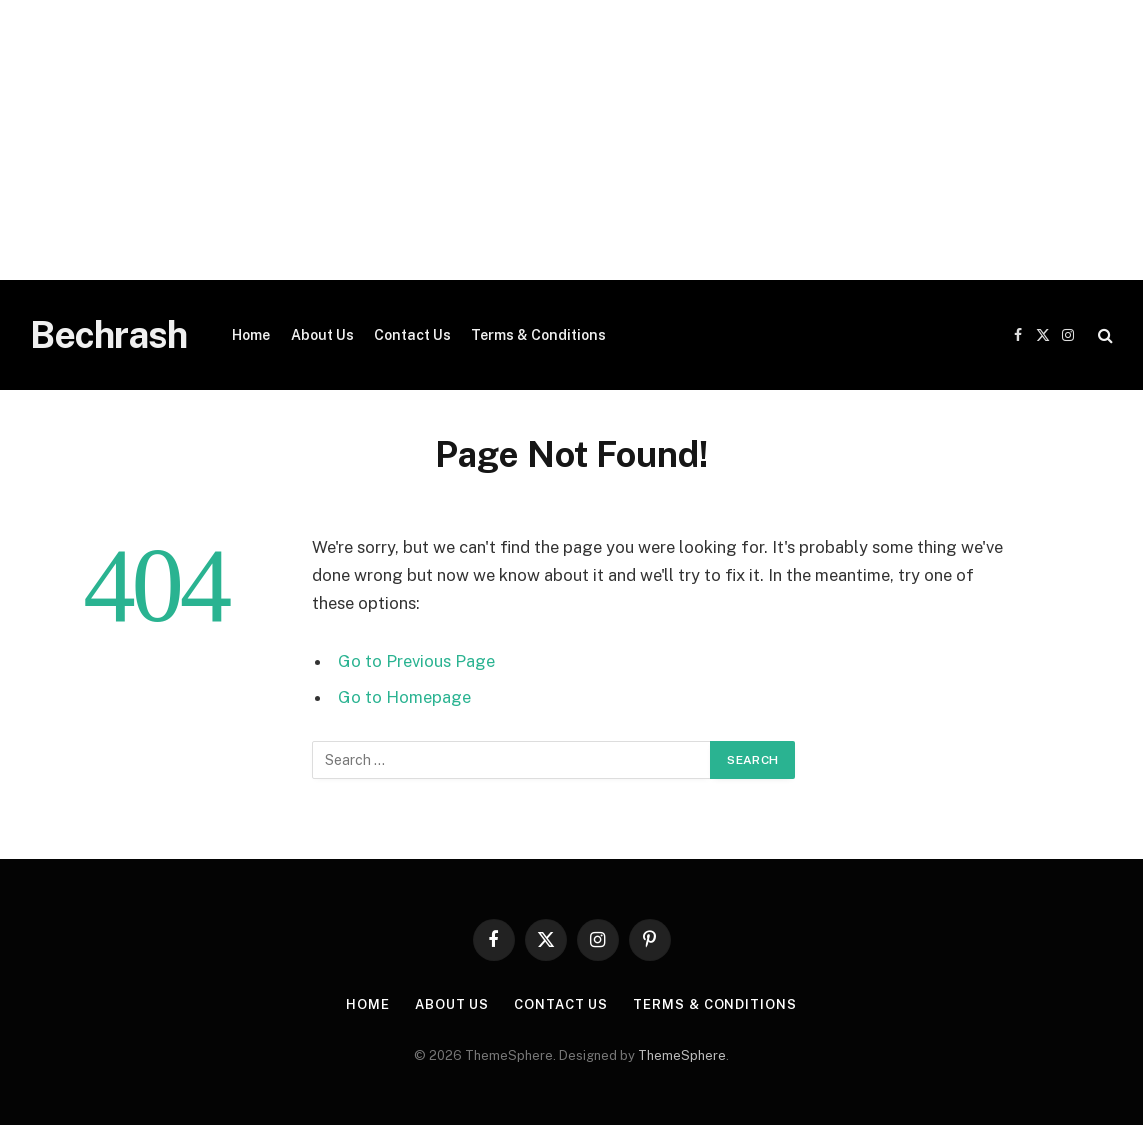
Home (251, 335)
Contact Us (412, 335)
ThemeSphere (682, 1055)
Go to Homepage (404, 697)
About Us (322, 335)
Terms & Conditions (538, 335)
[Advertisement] (571, 140)
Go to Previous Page (416, 661)
